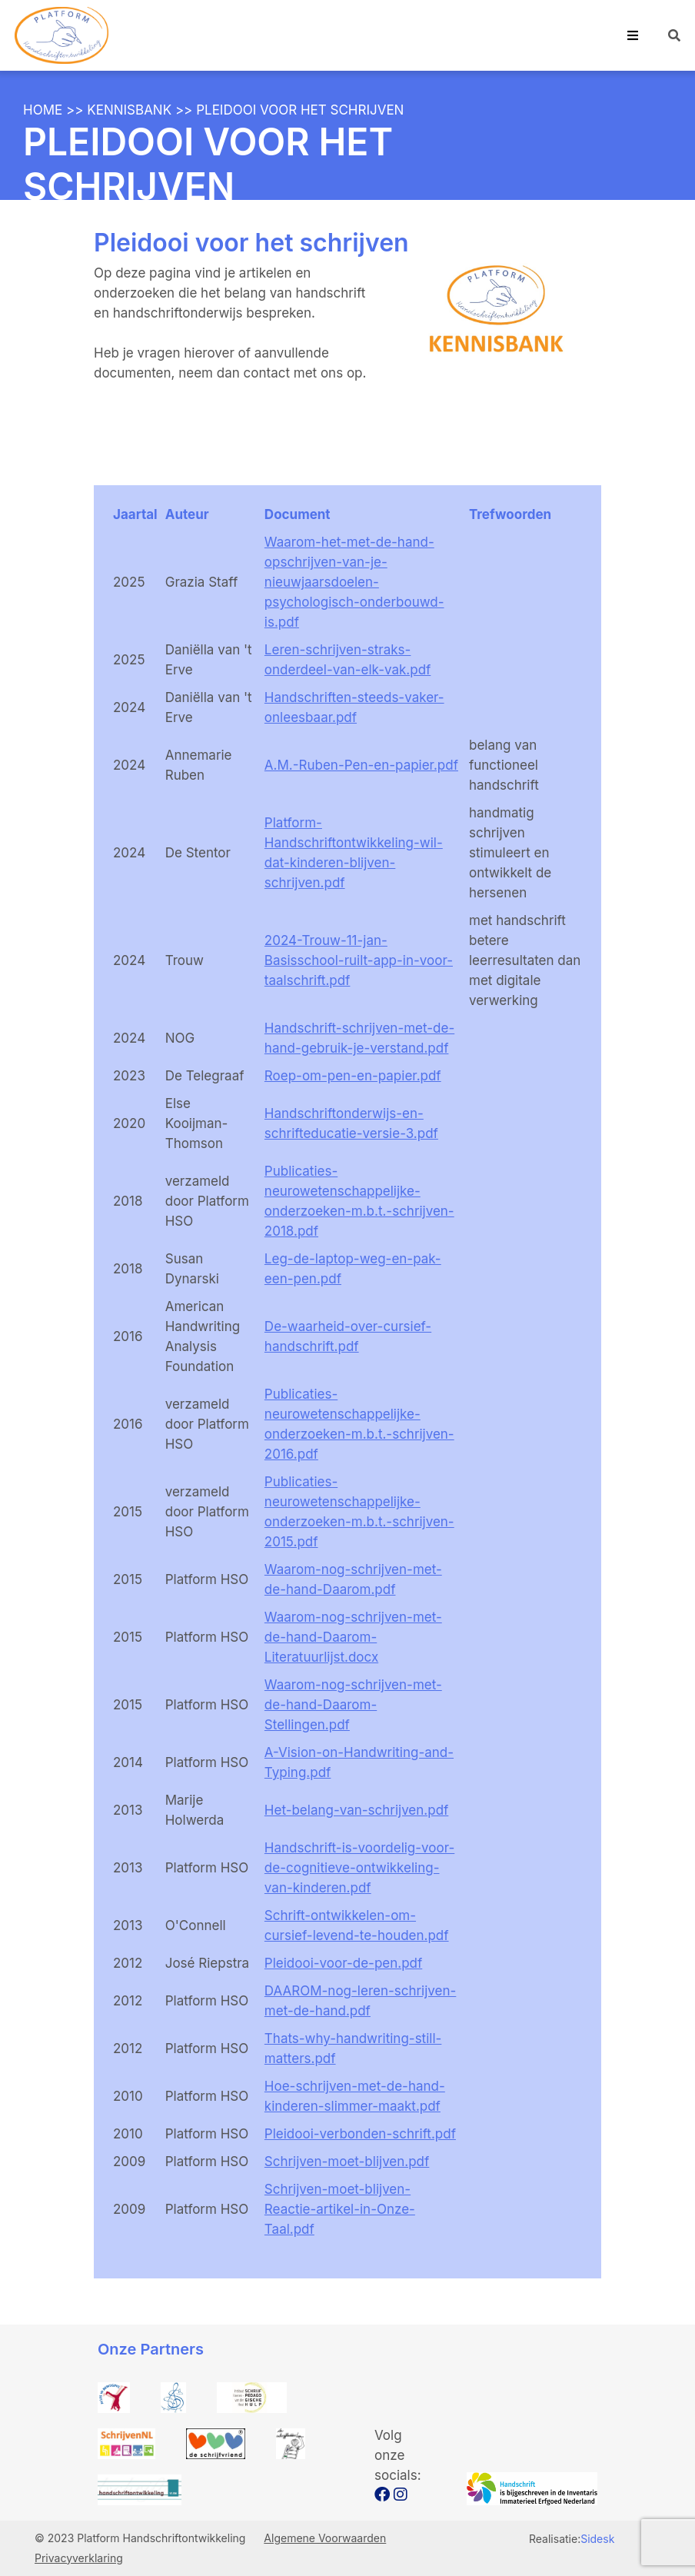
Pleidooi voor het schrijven (300, 110)
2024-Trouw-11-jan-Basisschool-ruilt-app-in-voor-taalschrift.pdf (358, 960)
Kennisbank (129, 110)
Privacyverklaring (79, 2557)
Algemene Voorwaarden (325, 2537)
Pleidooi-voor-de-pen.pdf (343, 1963)
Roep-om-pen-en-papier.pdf (352, 1075)
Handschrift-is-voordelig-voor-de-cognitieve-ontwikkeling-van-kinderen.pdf (359, 1867)
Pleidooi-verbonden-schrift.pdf (360, 2134)
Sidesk (597, 2538)
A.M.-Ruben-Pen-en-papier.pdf (361, 765)
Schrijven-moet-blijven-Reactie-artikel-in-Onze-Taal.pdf (339, 2209)
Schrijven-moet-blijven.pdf (346, 2161)
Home (42, 110)
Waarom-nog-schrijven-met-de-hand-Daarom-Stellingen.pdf (353, 1704)
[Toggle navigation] (632, 35)
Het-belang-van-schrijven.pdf (356, 1810)
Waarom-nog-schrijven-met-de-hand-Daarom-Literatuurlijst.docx (353, 1637)
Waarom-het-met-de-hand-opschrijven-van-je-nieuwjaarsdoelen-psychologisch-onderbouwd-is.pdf (354, 582)
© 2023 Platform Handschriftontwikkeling (141, 2537)
